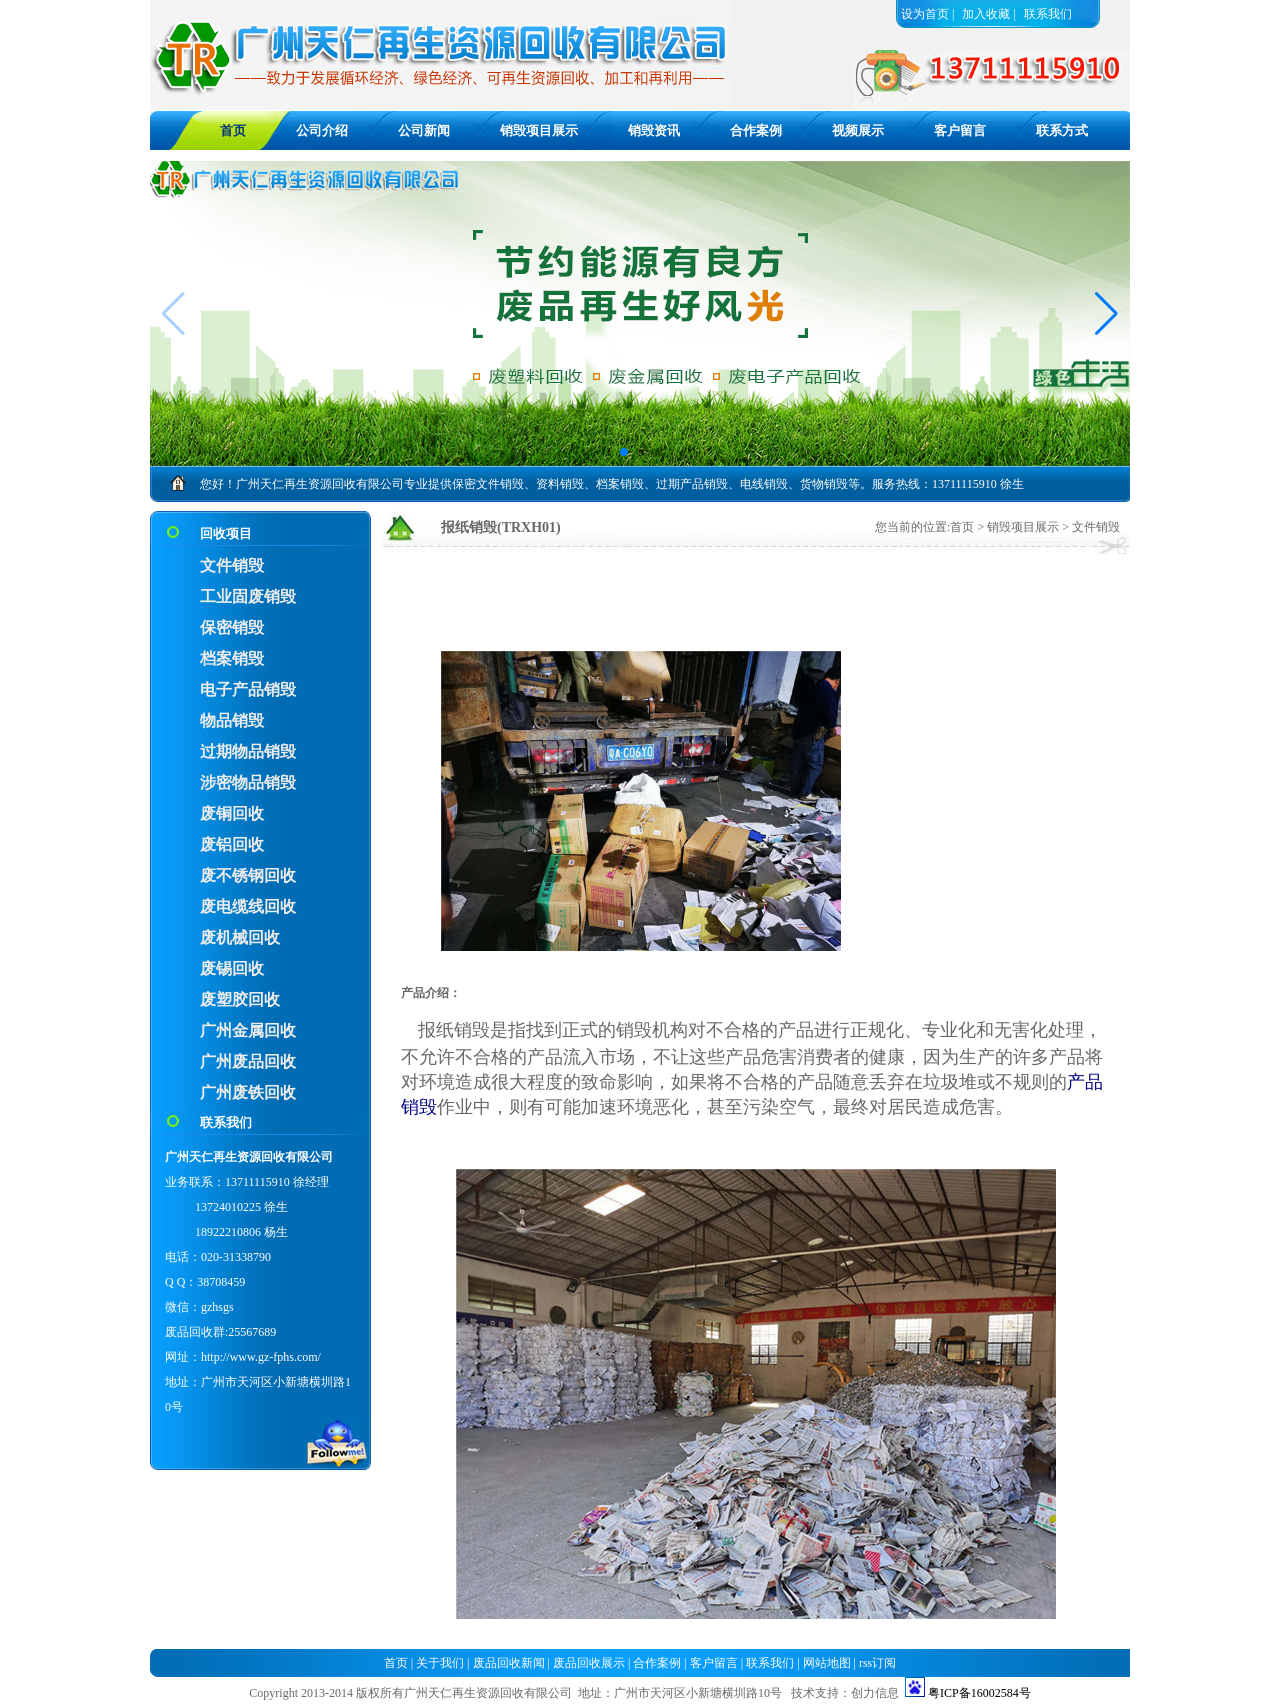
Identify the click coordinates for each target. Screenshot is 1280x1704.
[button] (1106, 314)
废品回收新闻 (509, 1663)
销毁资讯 (654, 130)
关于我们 (440, 1663)
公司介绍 (322, 130)
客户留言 (960, 130)
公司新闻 (424, 130)
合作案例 (756, 130)
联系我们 (1048, 14)
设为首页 (925, 14)
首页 (962, 527)
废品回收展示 (589, 1663)
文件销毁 (1096, 527)
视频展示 (858, 130)
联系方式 (1062, 130)
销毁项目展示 (539, 130)
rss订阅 (877, 1663)
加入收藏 (986, 14)
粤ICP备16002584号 (979, 1693)
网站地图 (827, 1663)
